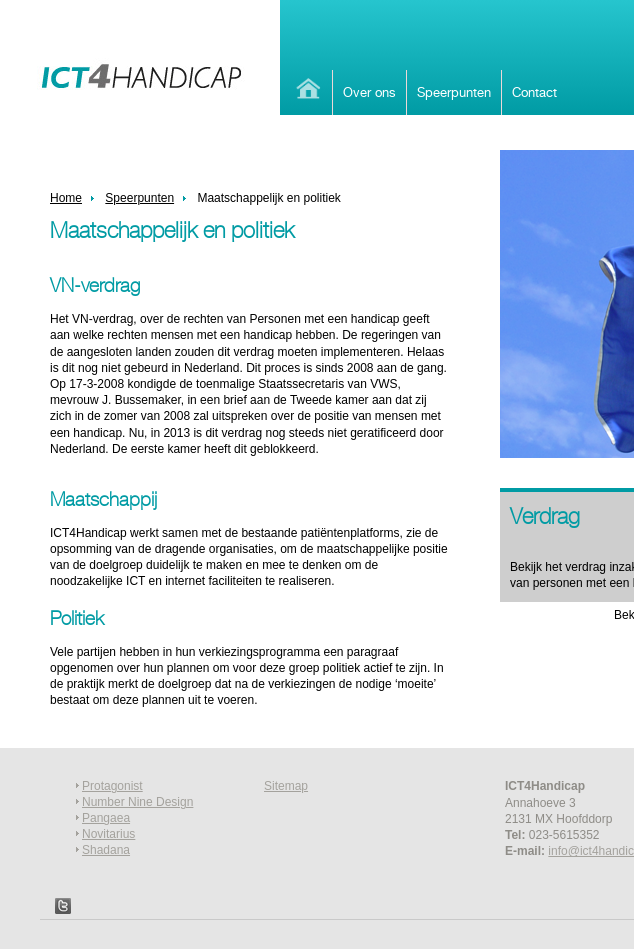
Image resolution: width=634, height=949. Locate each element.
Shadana (106, 850)
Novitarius (108, 834)
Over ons (369, 92)
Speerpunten (454, 92)
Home (306, 88)
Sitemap (286, 786)
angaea (110, 818)
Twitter (63, 906)
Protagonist (112, 786)
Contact (534, 92)
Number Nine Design (137, 802)
